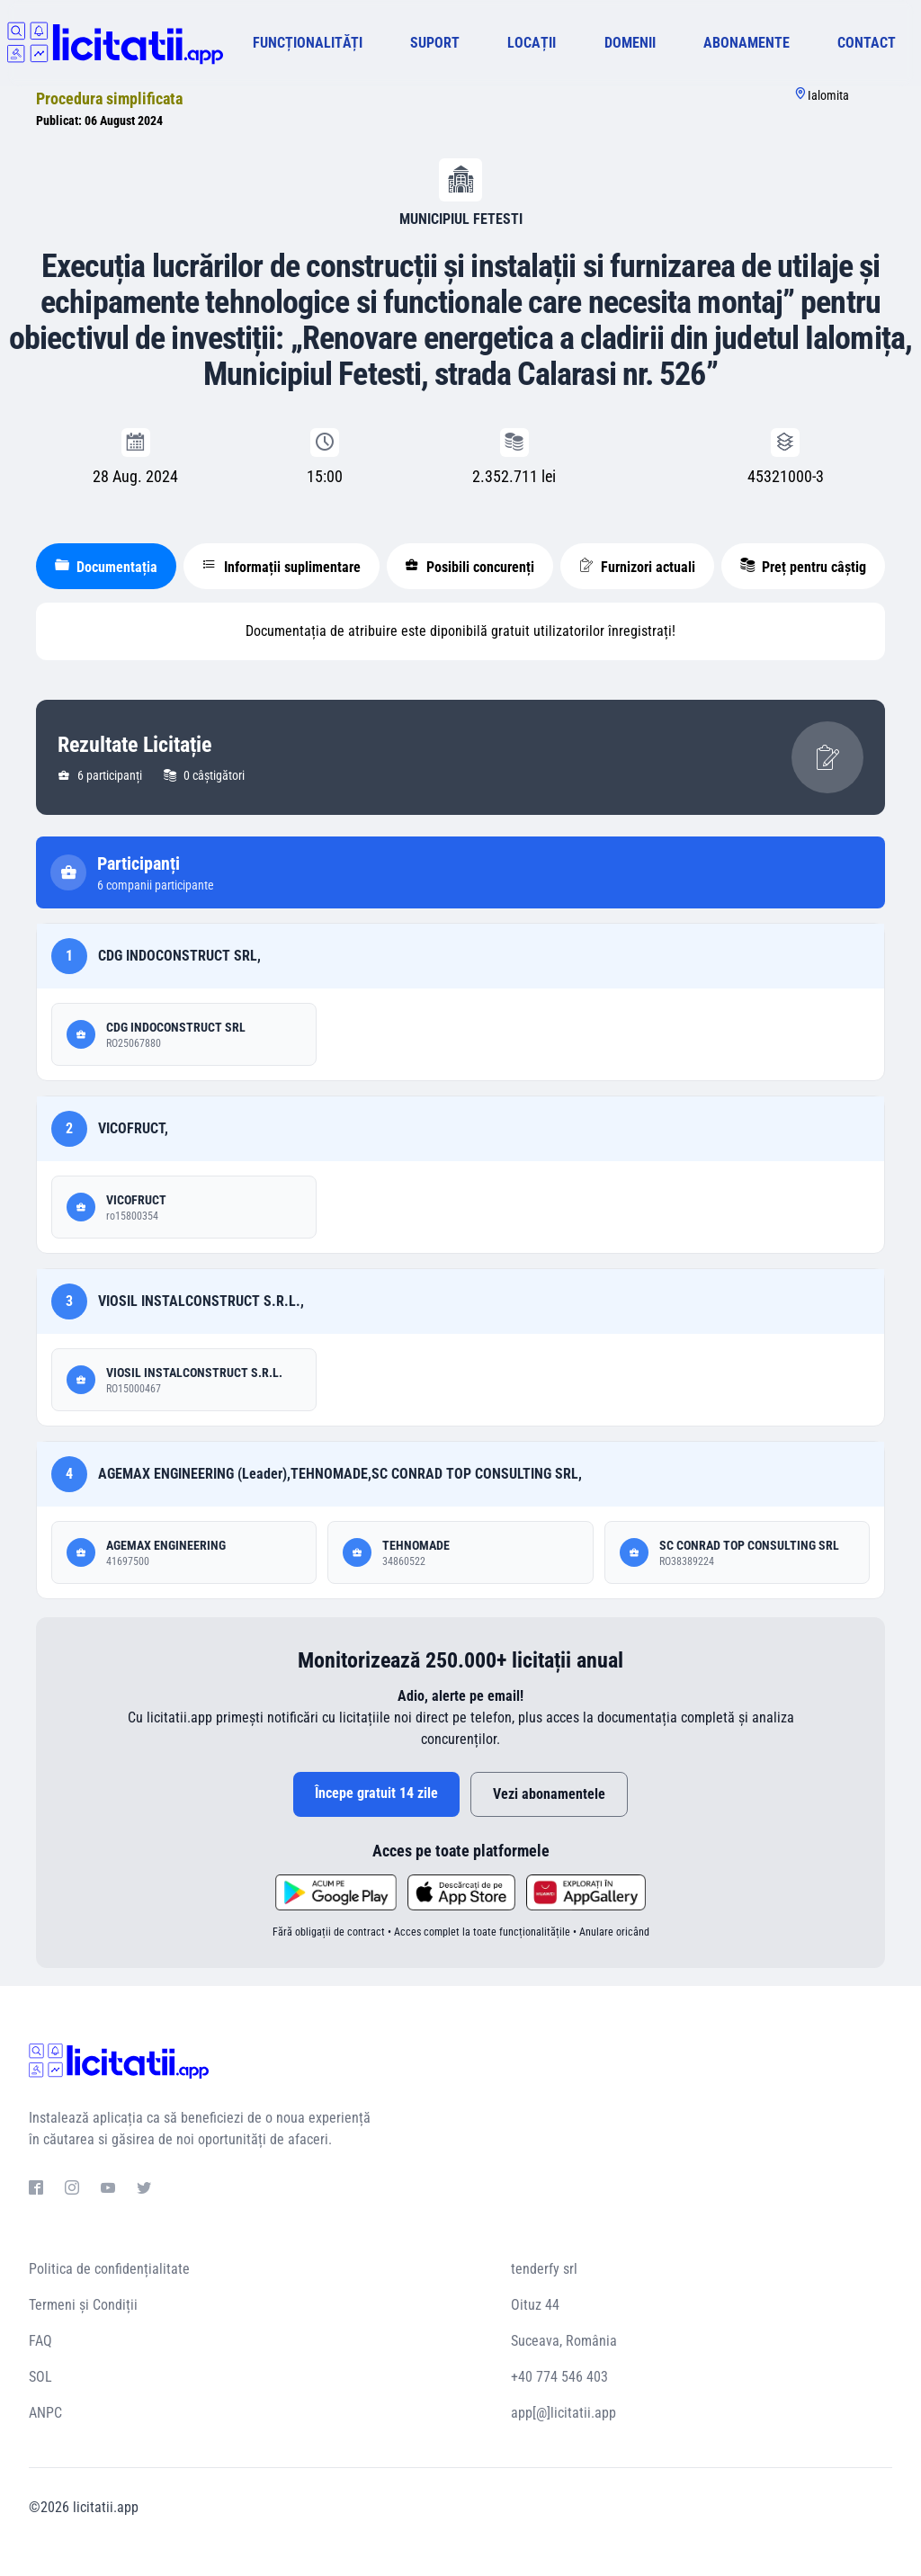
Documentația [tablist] (106, 567)
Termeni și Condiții (83, 2304)
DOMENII (630, 42)
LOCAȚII (531, 42)
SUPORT (435, 42)
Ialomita (828, 95)
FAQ (40, 2340)
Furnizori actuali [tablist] (637, 567)
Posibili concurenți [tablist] (469, 567)
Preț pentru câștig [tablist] (803, 567)
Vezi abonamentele (549, 1793)
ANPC (45, 2412)
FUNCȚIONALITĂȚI (307, 42)
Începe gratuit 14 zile (376, 1793)
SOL (40, 2376)
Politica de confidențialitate (109, 2268)
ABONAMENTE (746, 42)
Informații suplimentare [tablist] (281, 567)
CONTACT (866, 42)
